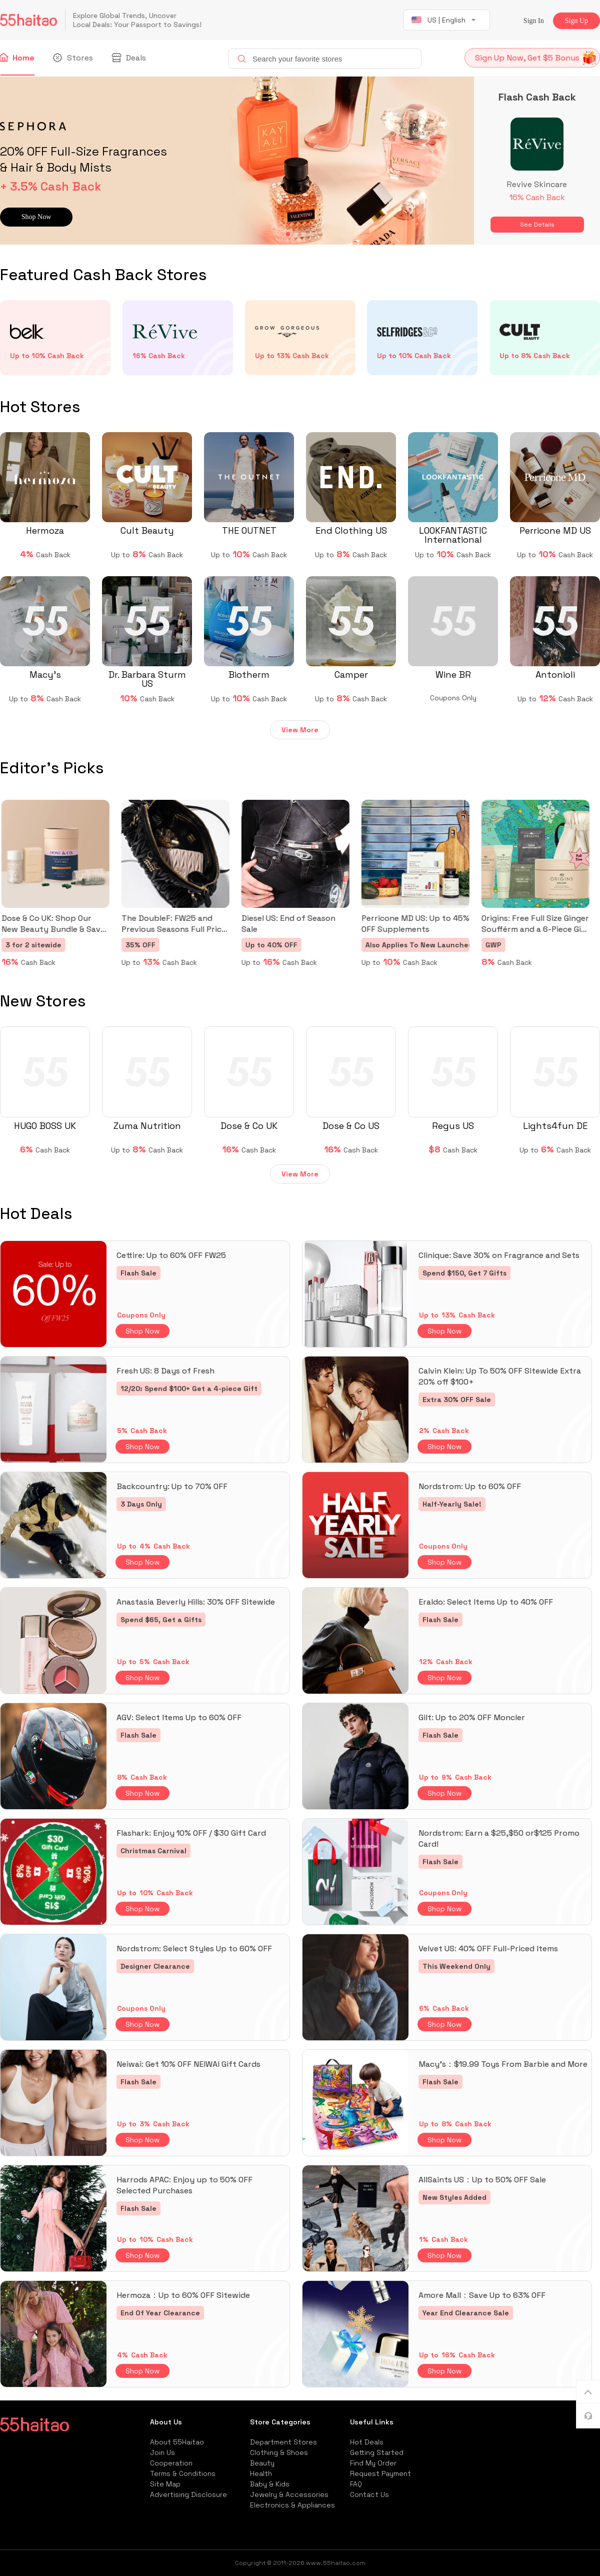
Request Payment (380, 2473)
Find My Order (373, 2462)
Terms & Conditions (183, 2473)
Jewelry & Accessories (289, 2494)
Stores (73, 58)
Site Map (165, 2483)
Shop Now (143, 1331)
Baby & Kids (270, 2483)
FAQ (356, 2483)
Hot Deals (367, 2441)
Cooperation (171, 2462)
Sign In (534, 21)
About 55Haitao (177, 2441)
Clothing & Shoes (279, 2452)
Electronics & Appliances (292, 2504)
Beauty (262, 2462)
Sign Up (576, 21)
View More (300, 729)
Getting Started (377, 2452)
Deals (129, 58)
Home (17, 58)
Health (261, 2473)
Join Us (162, 2452)
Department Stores (283, 2441)
